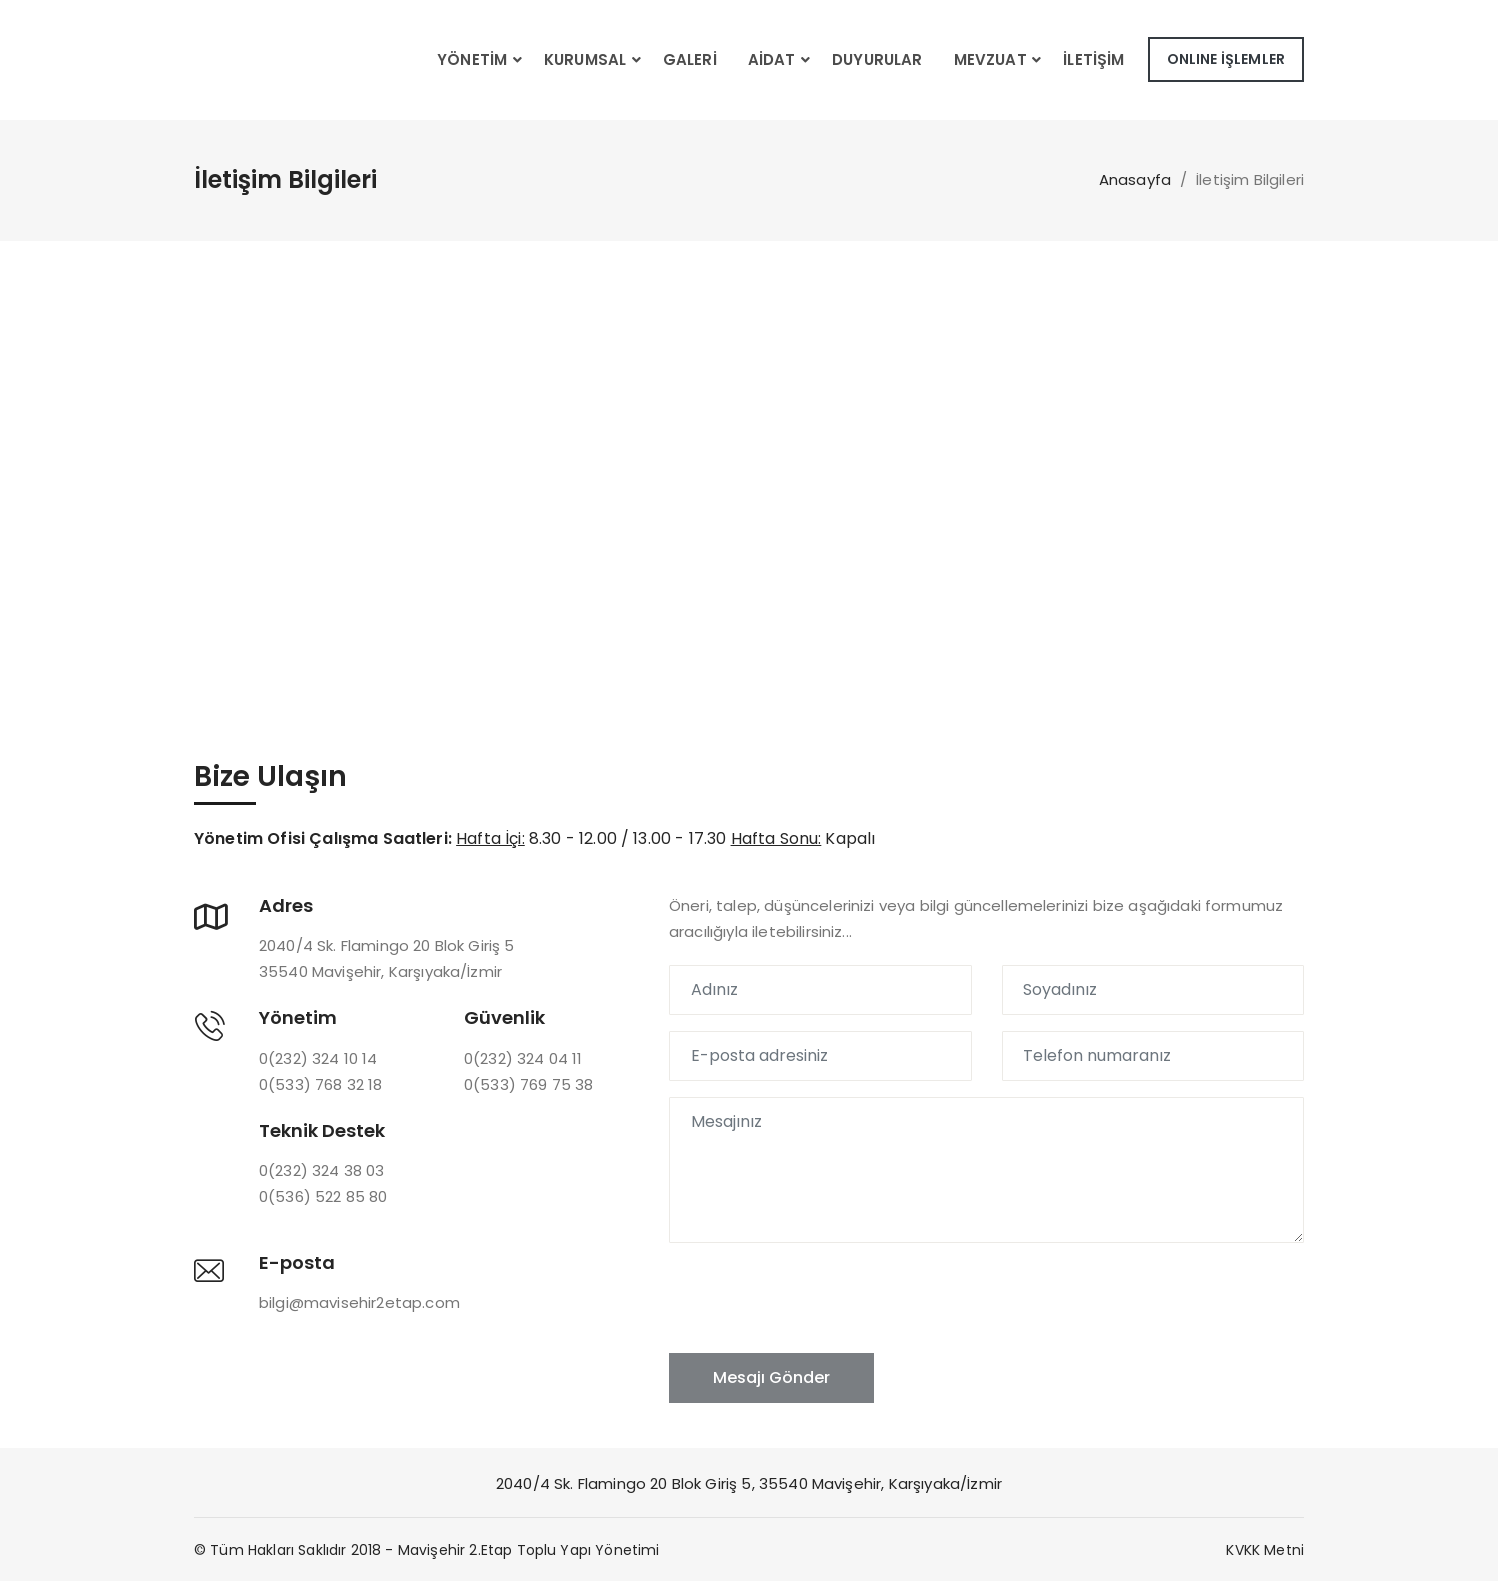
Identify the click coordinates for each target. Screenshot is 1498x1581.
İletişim (1093, 59)
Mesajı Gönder (771, 1377)
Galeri (690, 59)
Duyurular (877, 59)
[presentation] (821, 1298)
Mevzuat (990, 59)
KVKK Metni (1265, 1550)
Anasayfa (1135, 179)
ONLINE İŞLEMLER (1226, 59)
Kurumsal (585, 59)
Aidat (772, 59)
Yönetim (472, 59)
